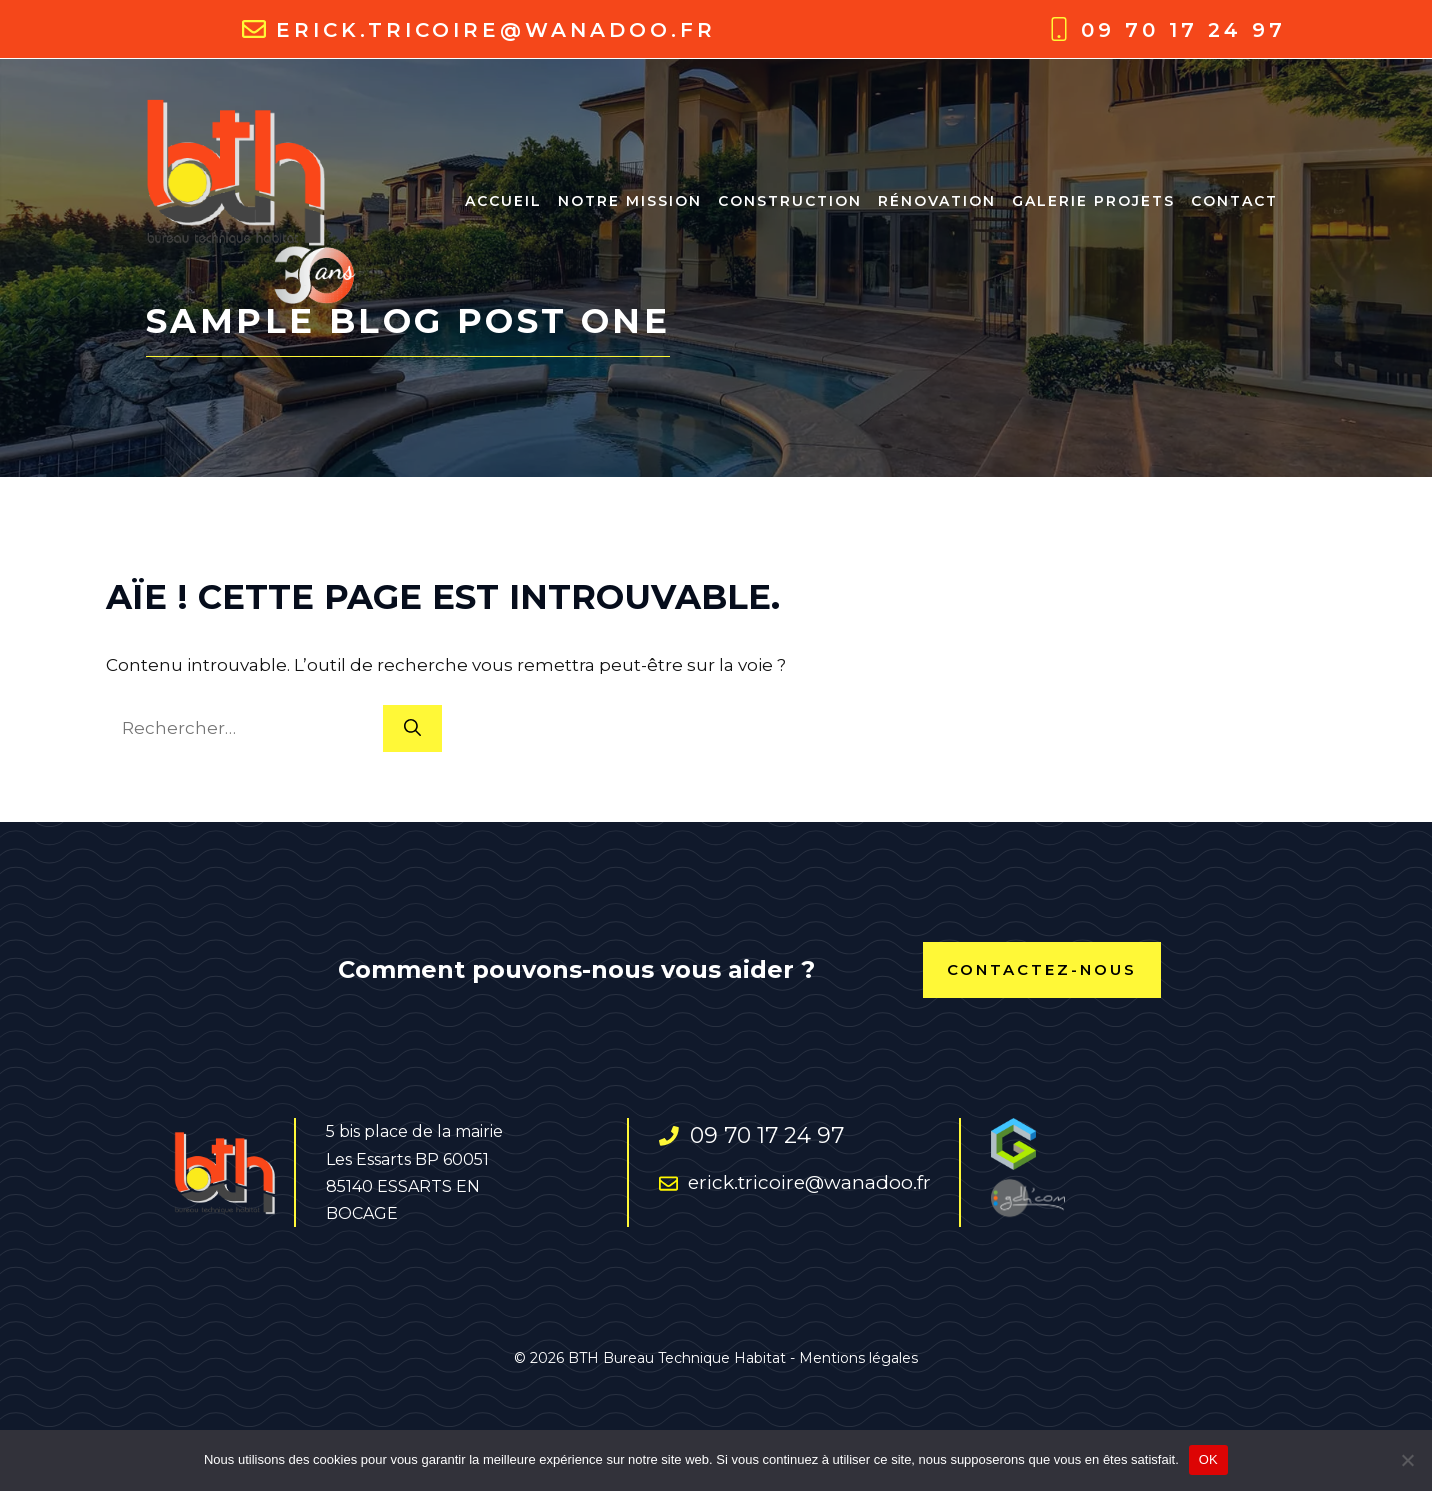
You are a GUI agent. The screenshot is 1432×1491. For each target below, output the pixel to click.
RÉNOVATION (937, 201)
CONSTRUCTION (790, 201)
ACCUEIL (503, 201)
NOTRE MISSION (630, 201)
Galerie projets (1093, 201)
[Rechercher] (412, 729)
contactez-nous (1042, 969)
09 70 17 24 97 (1183, 30)
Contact (1234, 201)
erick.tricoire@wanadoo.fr (496, 30)
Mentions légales (858, 1358)
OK (1208, 1459)
